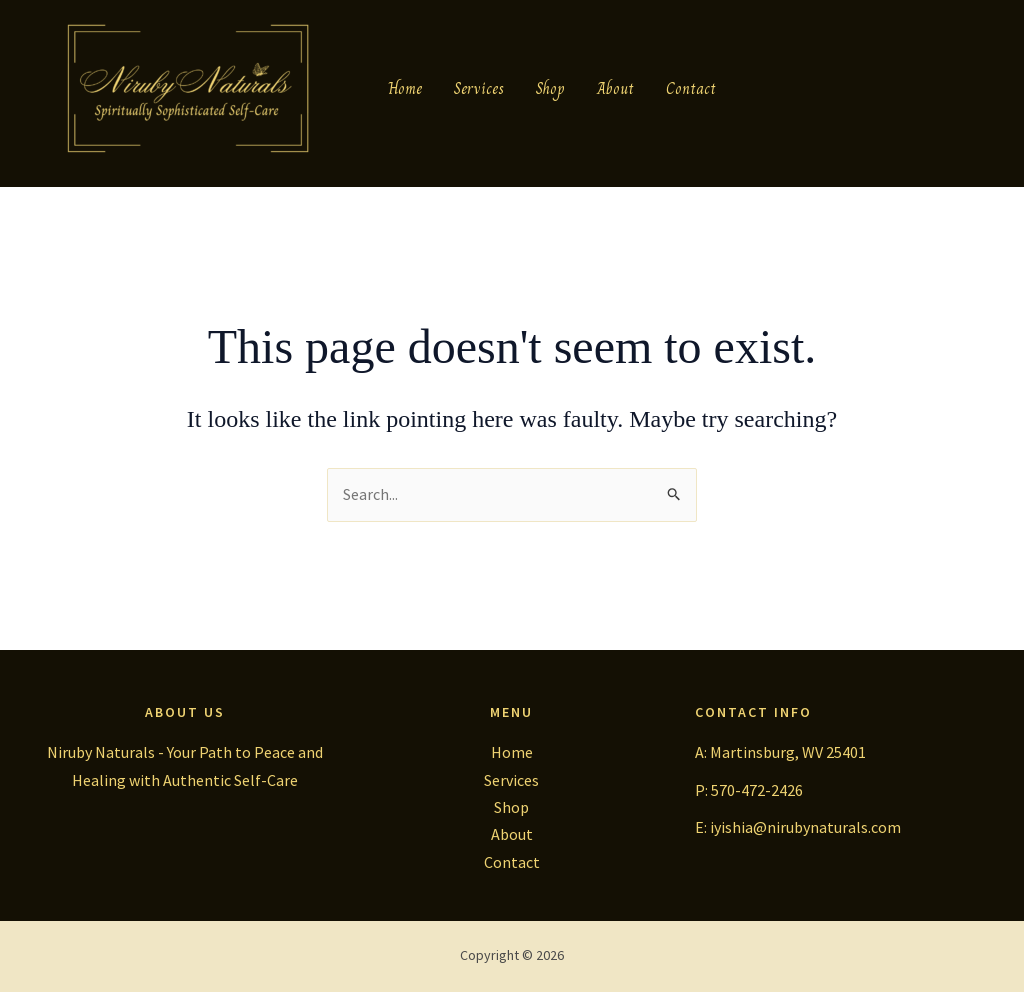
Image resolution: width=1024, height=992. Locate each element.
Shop (550, 88)
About (615, 88)
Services (479, 88)
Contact (691, 88)
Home (405, 88)
